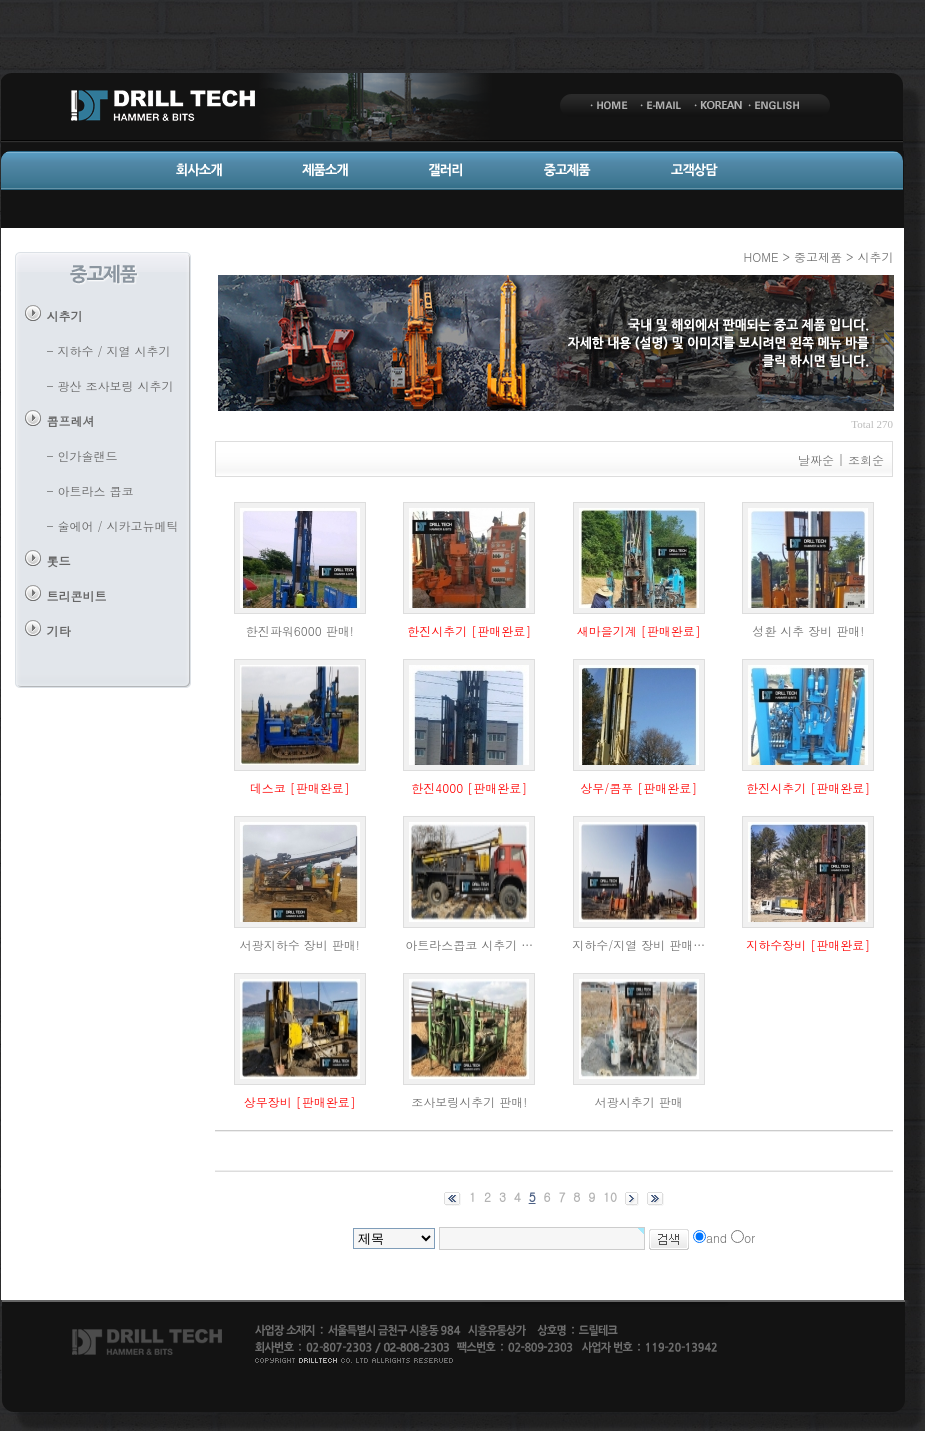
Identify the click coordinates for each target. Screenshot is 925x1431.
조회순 (866, 459)
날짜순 (816, 459)
